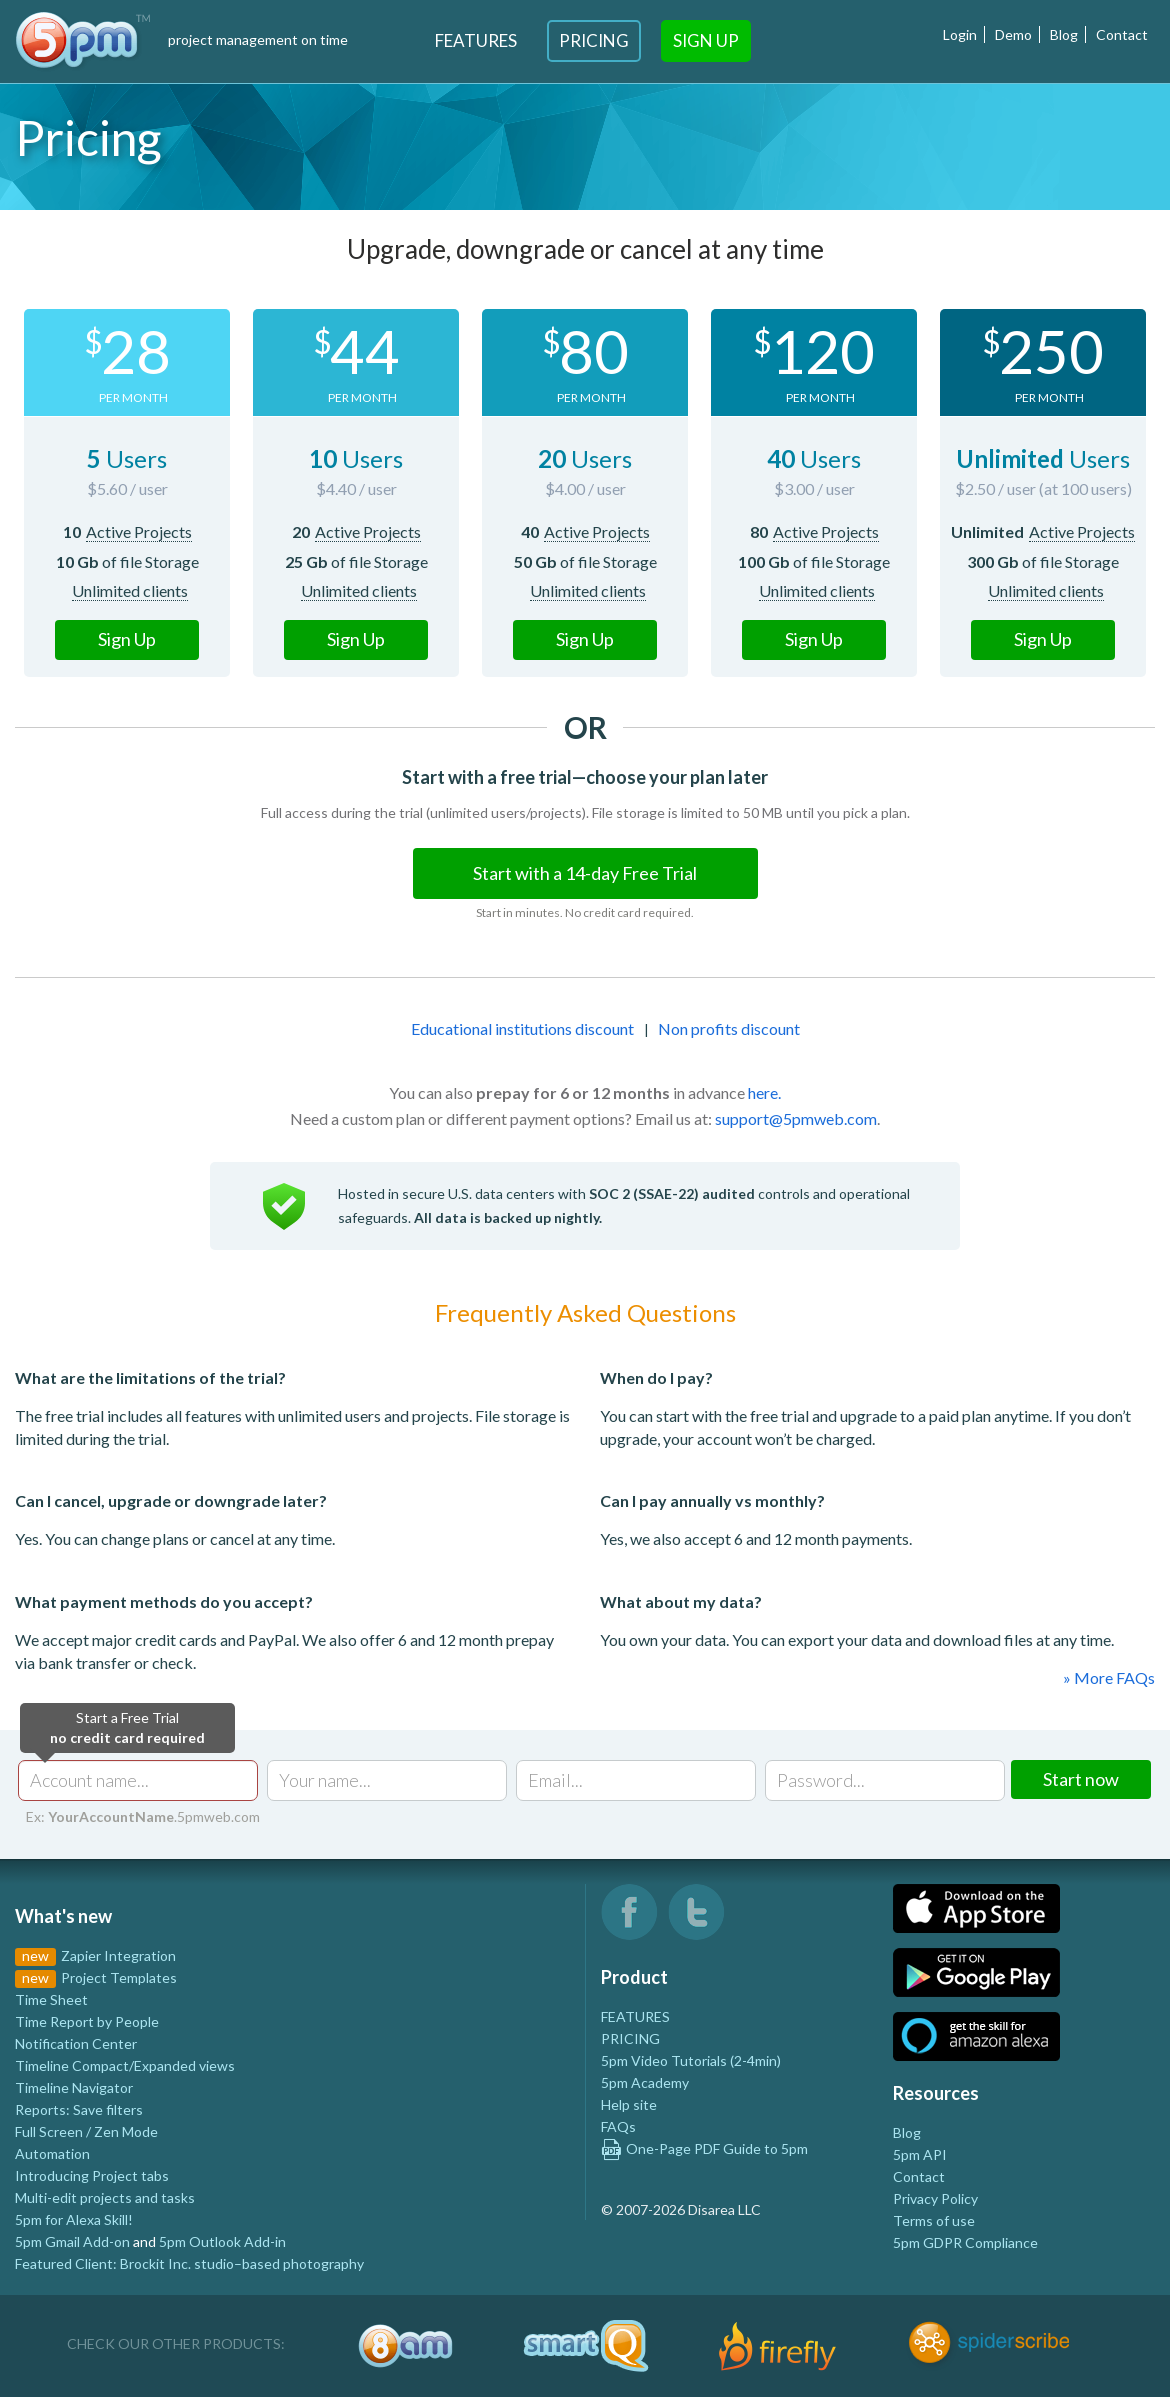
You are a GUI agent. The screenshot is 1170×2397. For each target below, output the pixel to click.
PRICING (630, 2038)
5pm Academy (645, 2082)
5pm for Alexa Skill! (74, 2219)
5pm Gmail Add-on (72, 2241)
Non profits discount (729, 1028)
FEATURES (635, 2016)
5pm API (920, 2154)
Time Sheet (51, 1999)
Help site (629, 2104)
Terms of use (934, 2220)
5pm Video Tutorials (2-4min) (691, 2060)
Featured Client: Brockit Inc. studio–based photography (189, 2263)
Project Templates (119, 1977)
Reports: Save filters (79, 2109)
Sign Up (706, 40)
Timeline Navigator (74, 2087)
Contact (1122, 34)
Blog (1064, 34)
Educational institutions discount (522, 1028)
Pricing (594, 40)
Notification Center (76, 2043)
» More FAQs (1109, 1677)
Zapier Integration (118, 1955)
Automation (52, 2153)
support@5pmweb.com (796, 1118)
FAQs (618, 2126)
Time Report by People (87, 2021)
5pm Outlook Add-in (222, 2241)
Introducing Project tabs (92, 2175)
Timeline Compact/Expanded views (125, 2065)
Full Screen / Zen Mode (86, 2131)
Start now (1081, 1779)
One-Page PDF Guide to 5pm (704, 2148)
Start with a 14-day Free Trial (585, 873)
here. (764, 1092)
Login (960, 34)
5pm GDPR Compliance (965, 2242)
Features (476, 40)
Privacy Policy (935, 2198)
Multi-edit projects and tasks (105, 2197)
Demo (1013, 34)
